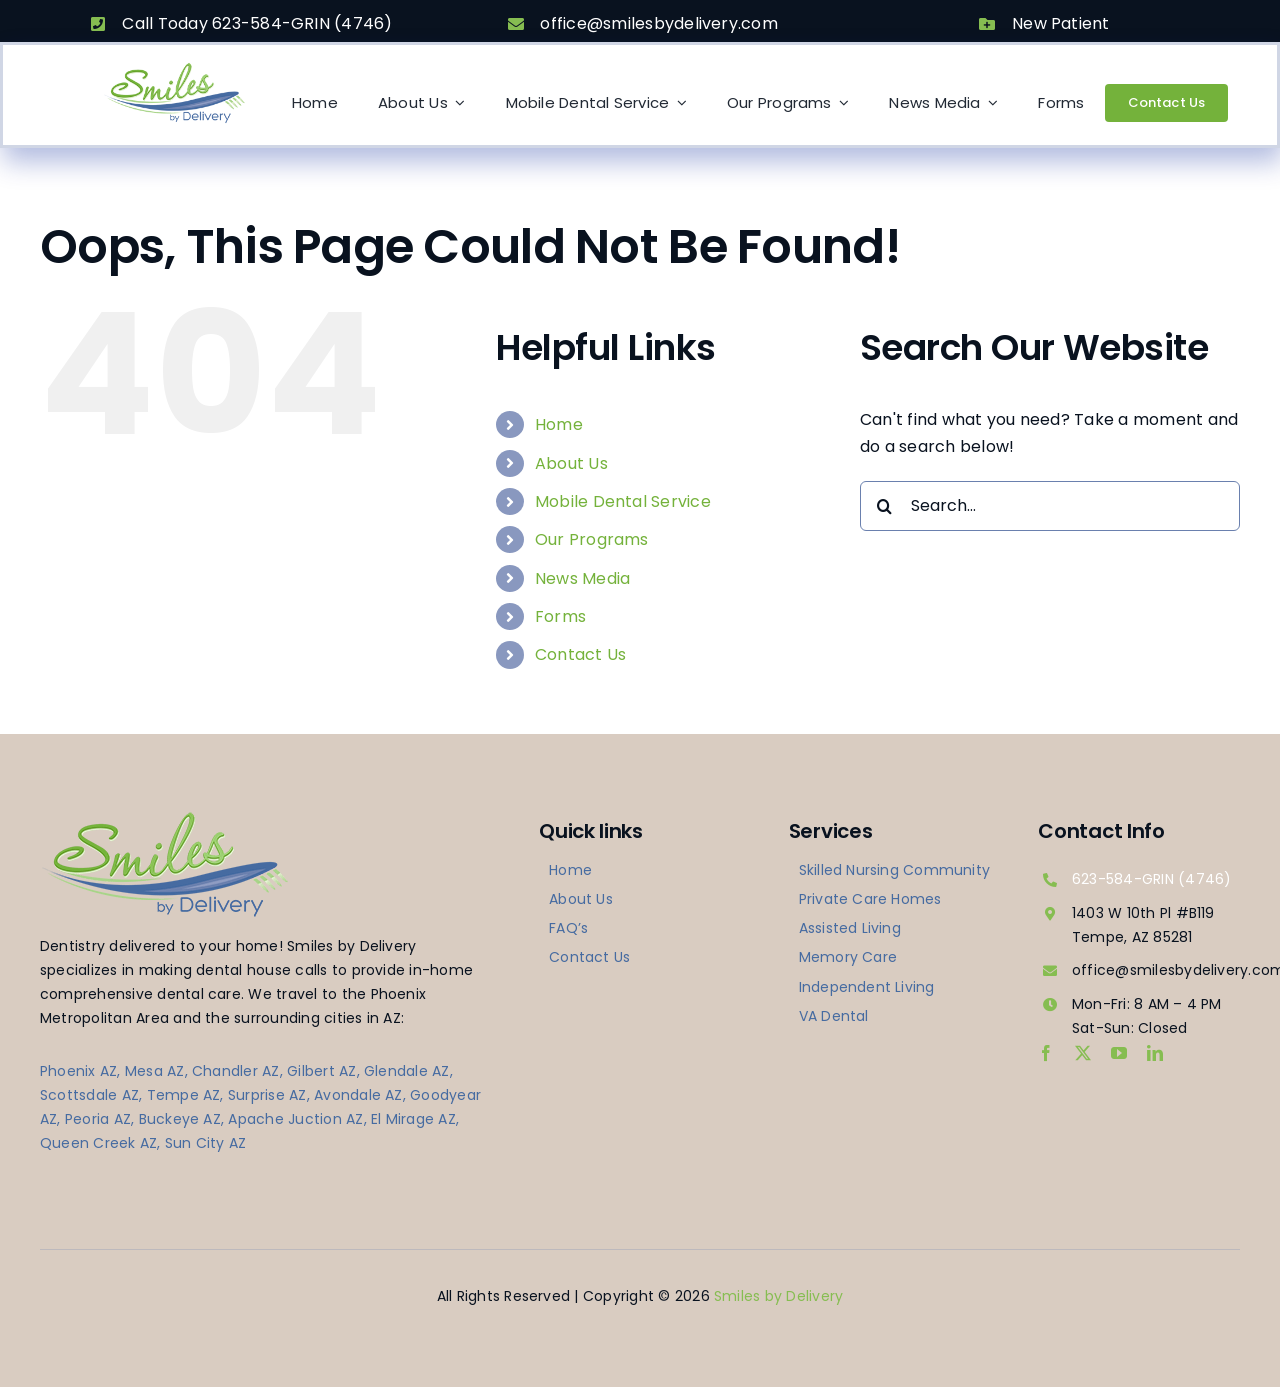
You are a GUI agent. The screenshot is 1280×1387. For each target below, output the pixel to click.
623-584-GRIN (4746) (1152, 879)
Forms (560, 616)
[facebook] (1046, 1053)
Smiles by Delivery (778, 1296)
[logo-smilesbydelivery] (174, 68)
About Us (571, 463)
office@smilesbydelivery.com (658, 23)
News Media (582, 578)
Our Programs (592, 539)
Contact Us (580, 654)
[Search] (885, 506)
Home (559, 424)
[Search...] (1050, 506)
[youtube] (1119, 1053)
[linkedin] (1155, 1053)
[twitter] (1083, 1053)
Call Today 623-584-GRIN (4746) (257, 23)
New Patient (1061, 23)
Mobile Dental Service (623, 501)
